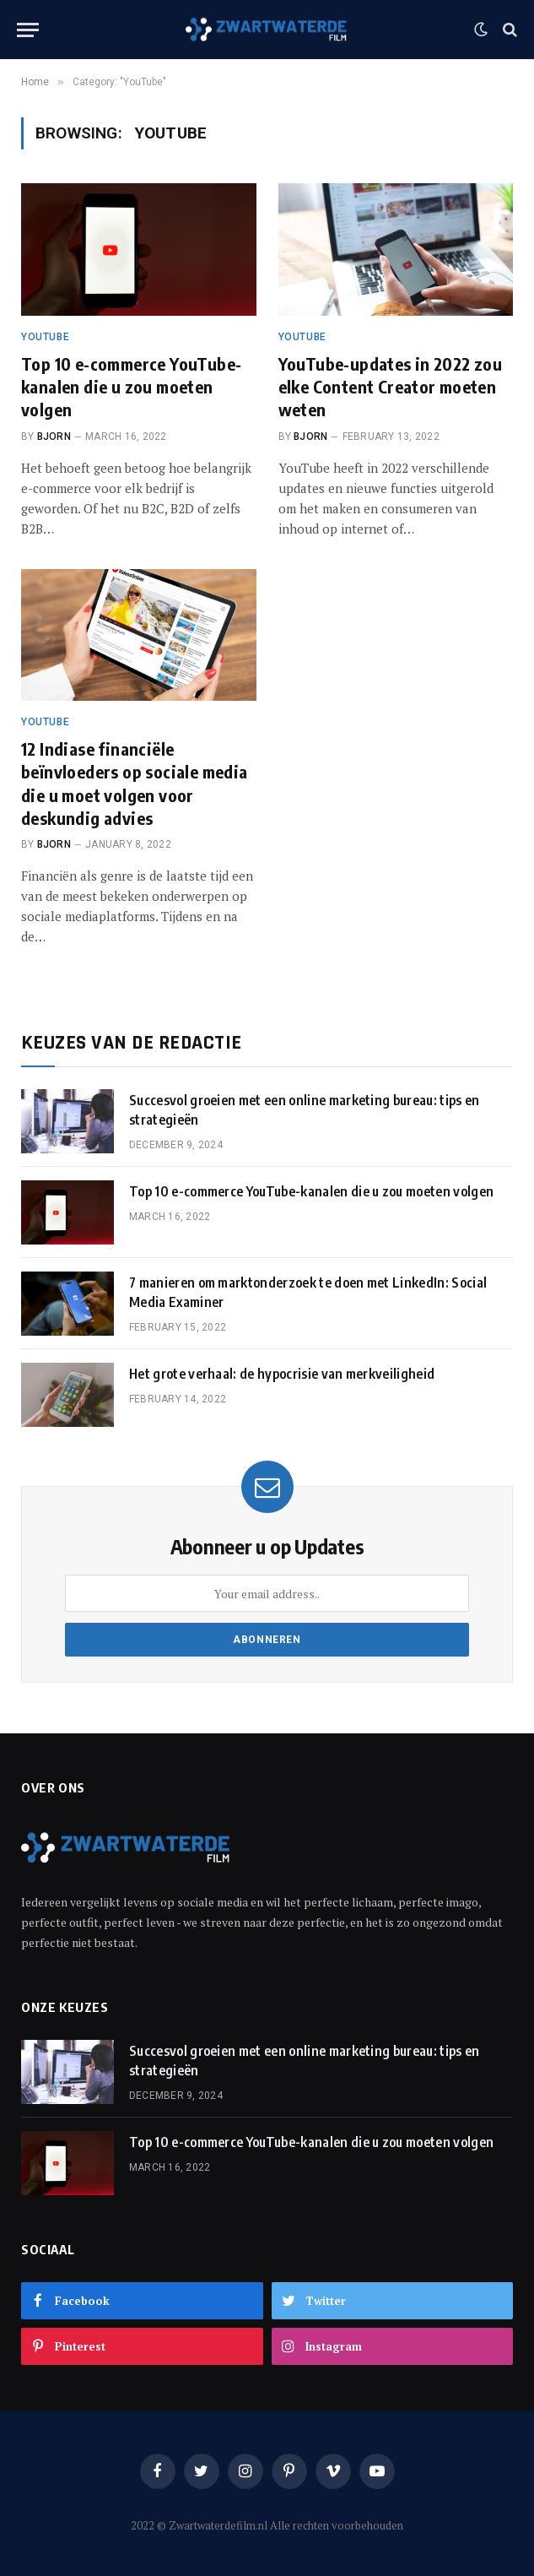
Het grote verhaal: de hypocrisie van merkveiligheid (281, 1373)
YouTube (45, 337)
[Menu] (28, 30)
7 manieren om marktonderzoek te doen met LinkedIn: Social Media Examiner (308, 1292)
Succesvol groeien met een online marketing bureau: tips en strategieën (304, 1110)
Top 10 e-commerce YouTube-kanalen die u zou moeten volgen (131, 386)
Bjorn (54, 436)
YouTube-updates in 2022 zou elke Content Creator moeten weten (390, 386)
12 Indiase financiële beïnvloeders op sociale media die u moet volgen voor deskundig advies (134, 783)
